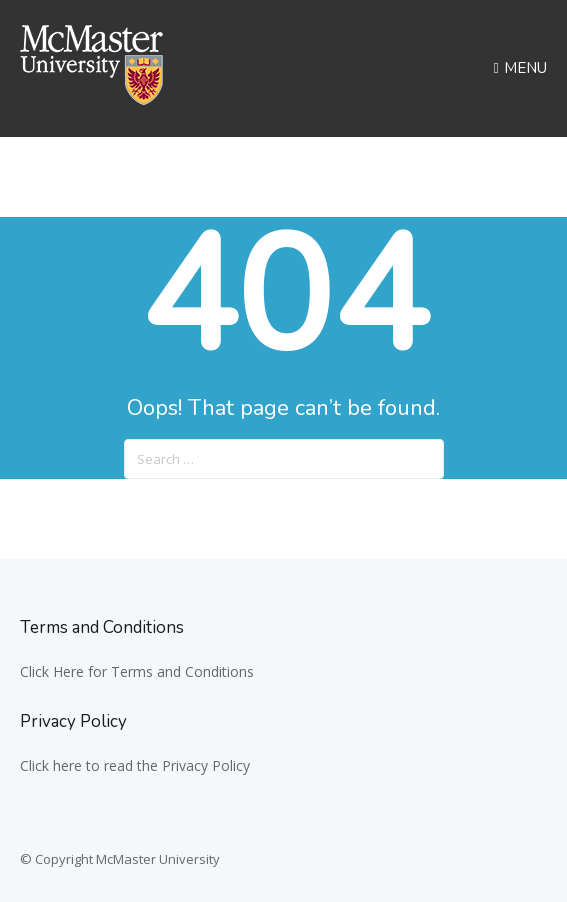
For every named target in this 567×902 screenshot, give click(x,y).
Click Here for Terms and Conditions (137, 671)
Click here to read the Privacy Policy (135, 765)
